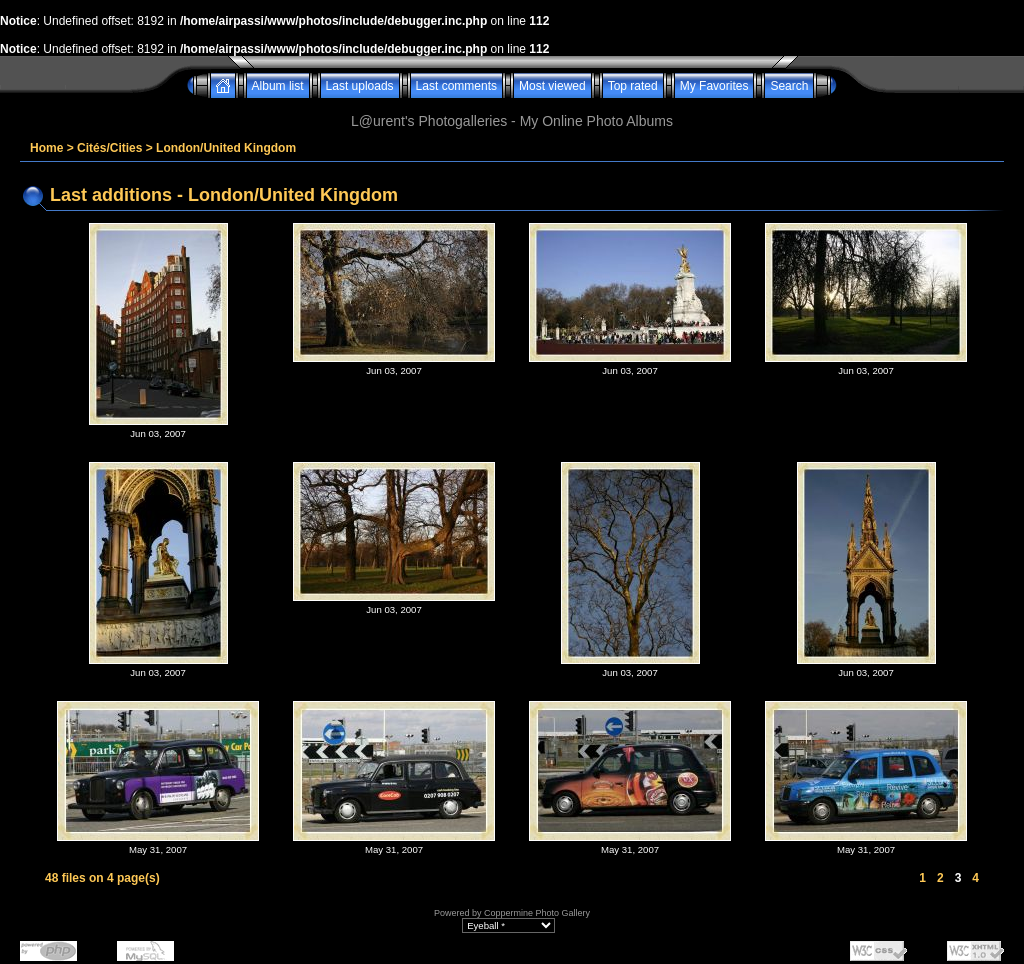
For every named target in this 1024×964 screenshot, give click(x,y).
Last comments (456, 86)
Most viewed (552, 86)
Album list (278, 86)
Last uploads (360, 86)
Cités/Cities (109, 148)
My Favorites (714, 86)
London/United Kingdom (226, 148)
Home (46, 148)
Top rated (633, 86)
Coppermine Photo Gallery (537, 913)
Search (789, 86)
